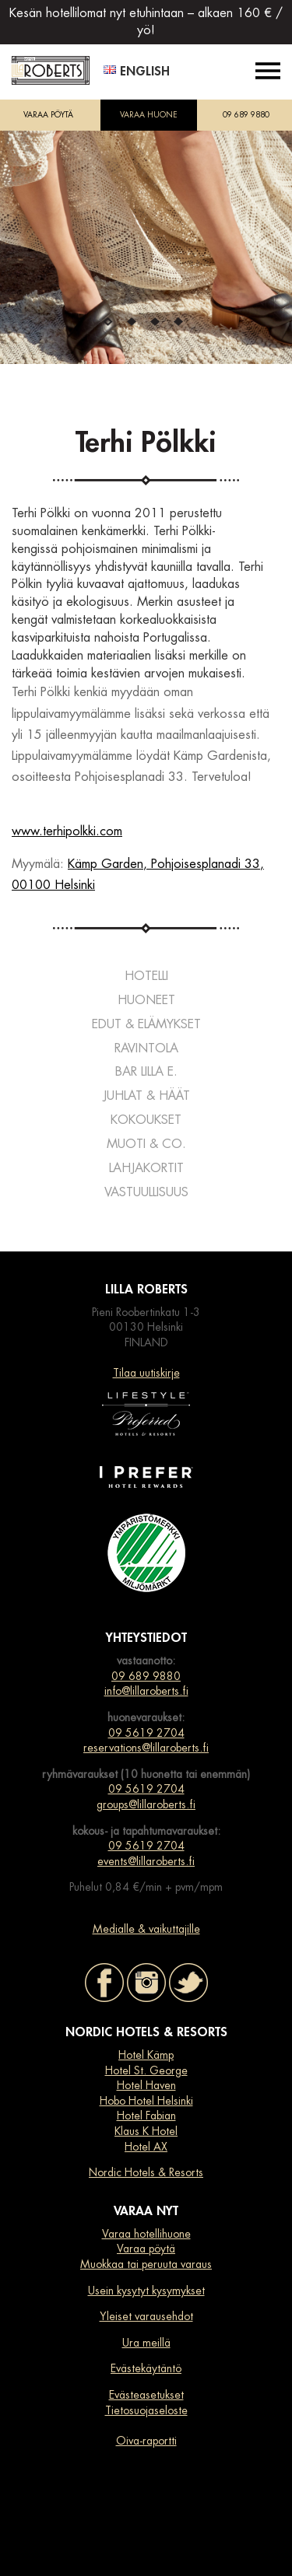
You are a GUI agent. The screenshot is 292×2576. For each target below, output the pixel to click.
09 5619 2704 (146, 1732)
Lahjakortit (146, 1168)
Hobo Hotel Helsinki (146, 2100)
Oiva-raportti (146, 2440)
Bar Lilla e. (146, 1072)
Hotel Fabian (146, 2115)
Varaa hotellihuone (146, 2233)
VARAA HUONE (149, 115)
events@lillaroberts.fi (146, 1861)
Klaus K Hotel (146, 2131)
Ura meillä (146, 2342)
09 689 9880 (246, 115)
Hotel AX (146, 2146)
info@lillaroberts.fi (146, 1690)
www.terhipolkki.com (67, 831)
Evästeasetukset (146, 2394)
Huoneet (146, 1000)
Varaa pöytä (146, 2248)
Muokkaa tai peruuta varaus (146, 2264)
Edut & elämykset (146, 1024)
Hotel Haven (146, 2085)
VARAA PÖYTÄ (48, 115)
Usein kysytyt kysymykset (146, 2290)
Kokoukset (146, 1120)
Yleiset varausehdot (146, 2316)
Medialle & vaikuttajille (146, 1928)
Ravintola (146, 1048)
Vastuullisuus (146, 1192)
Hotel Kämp (146, 2054)
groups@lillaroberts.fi (146, 1804)
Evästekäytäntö (146, 2368)
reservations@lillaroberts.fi (146, 1747)
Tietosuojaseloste (146, 2410)
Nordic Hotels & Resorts (146, 2172)
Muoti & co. (146, 1144)
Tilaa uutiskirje (146, 1372)
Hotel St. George (146, 2070)
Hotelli (146, 976)
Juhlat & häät (146, 1096)
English (137, 71)
